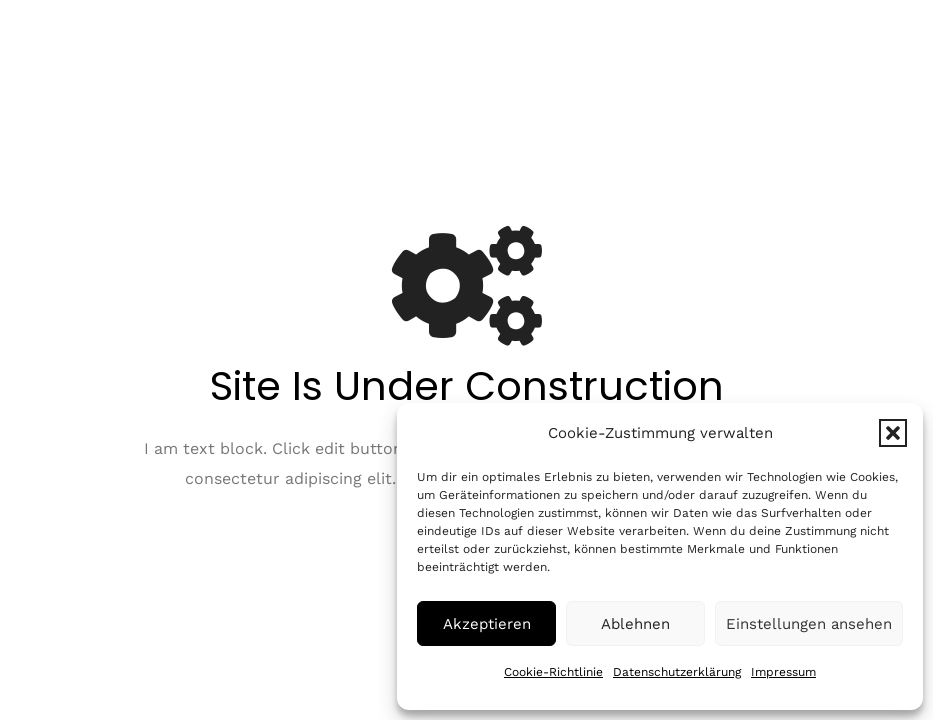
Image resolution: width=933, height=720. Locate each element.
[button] (893, 433)
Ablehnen (635, 624)
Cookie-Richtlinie (553, 672)
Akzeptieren (487, 624)
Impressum (783, 672)
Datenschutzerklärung (677, 672)
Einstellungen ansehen (809, 624)
